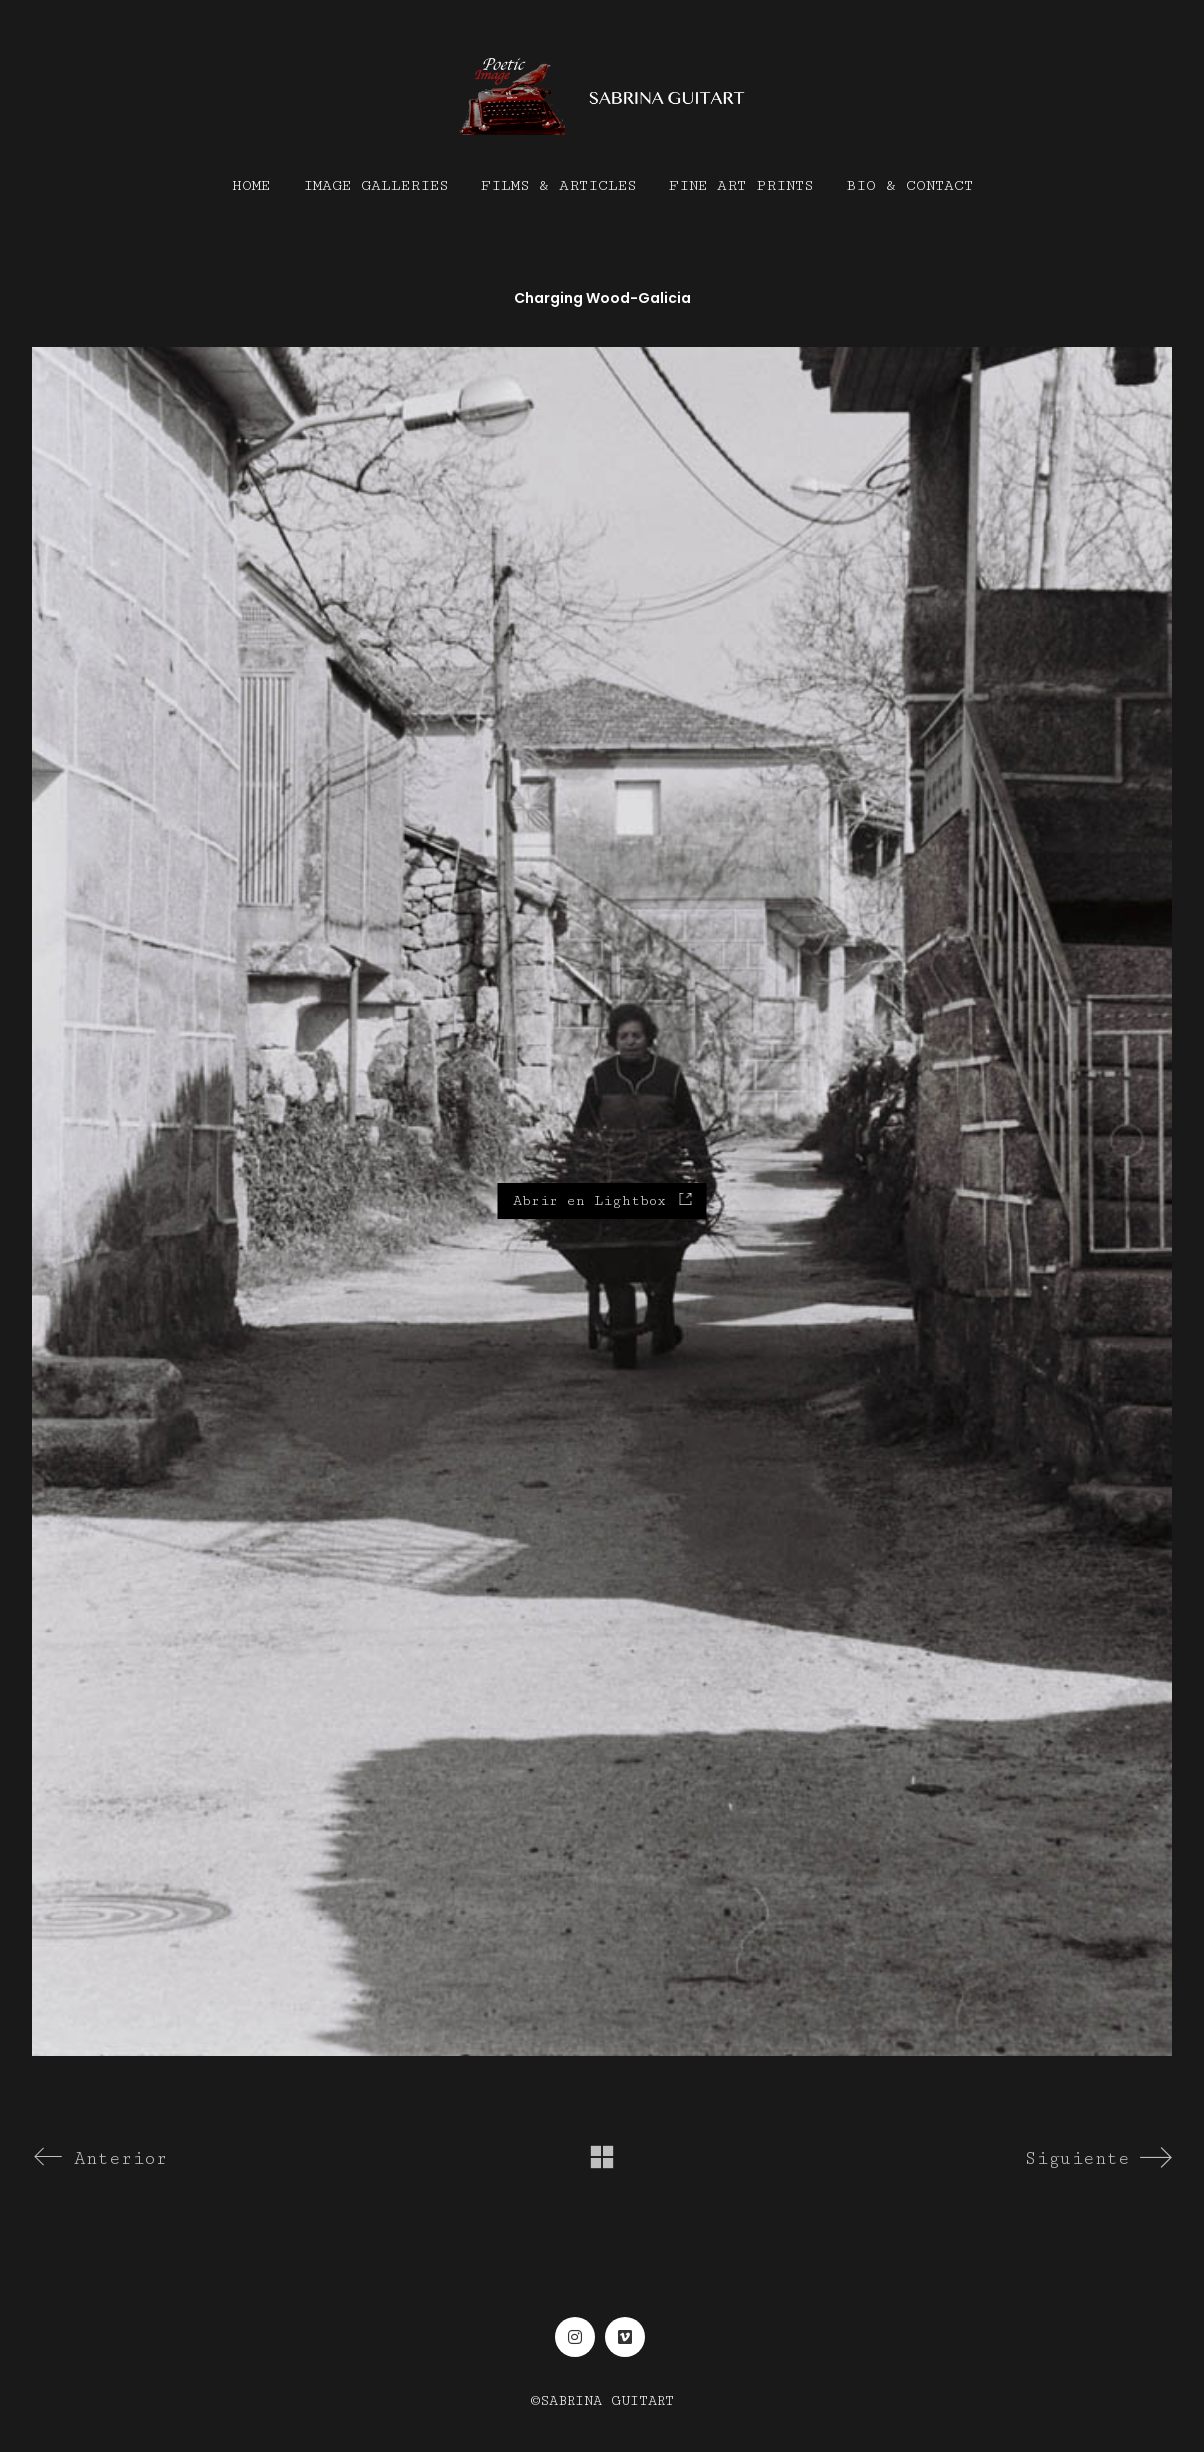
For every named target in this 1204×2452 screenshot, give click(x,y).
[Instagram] (575, 2337)
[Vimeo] (625, 2337)
